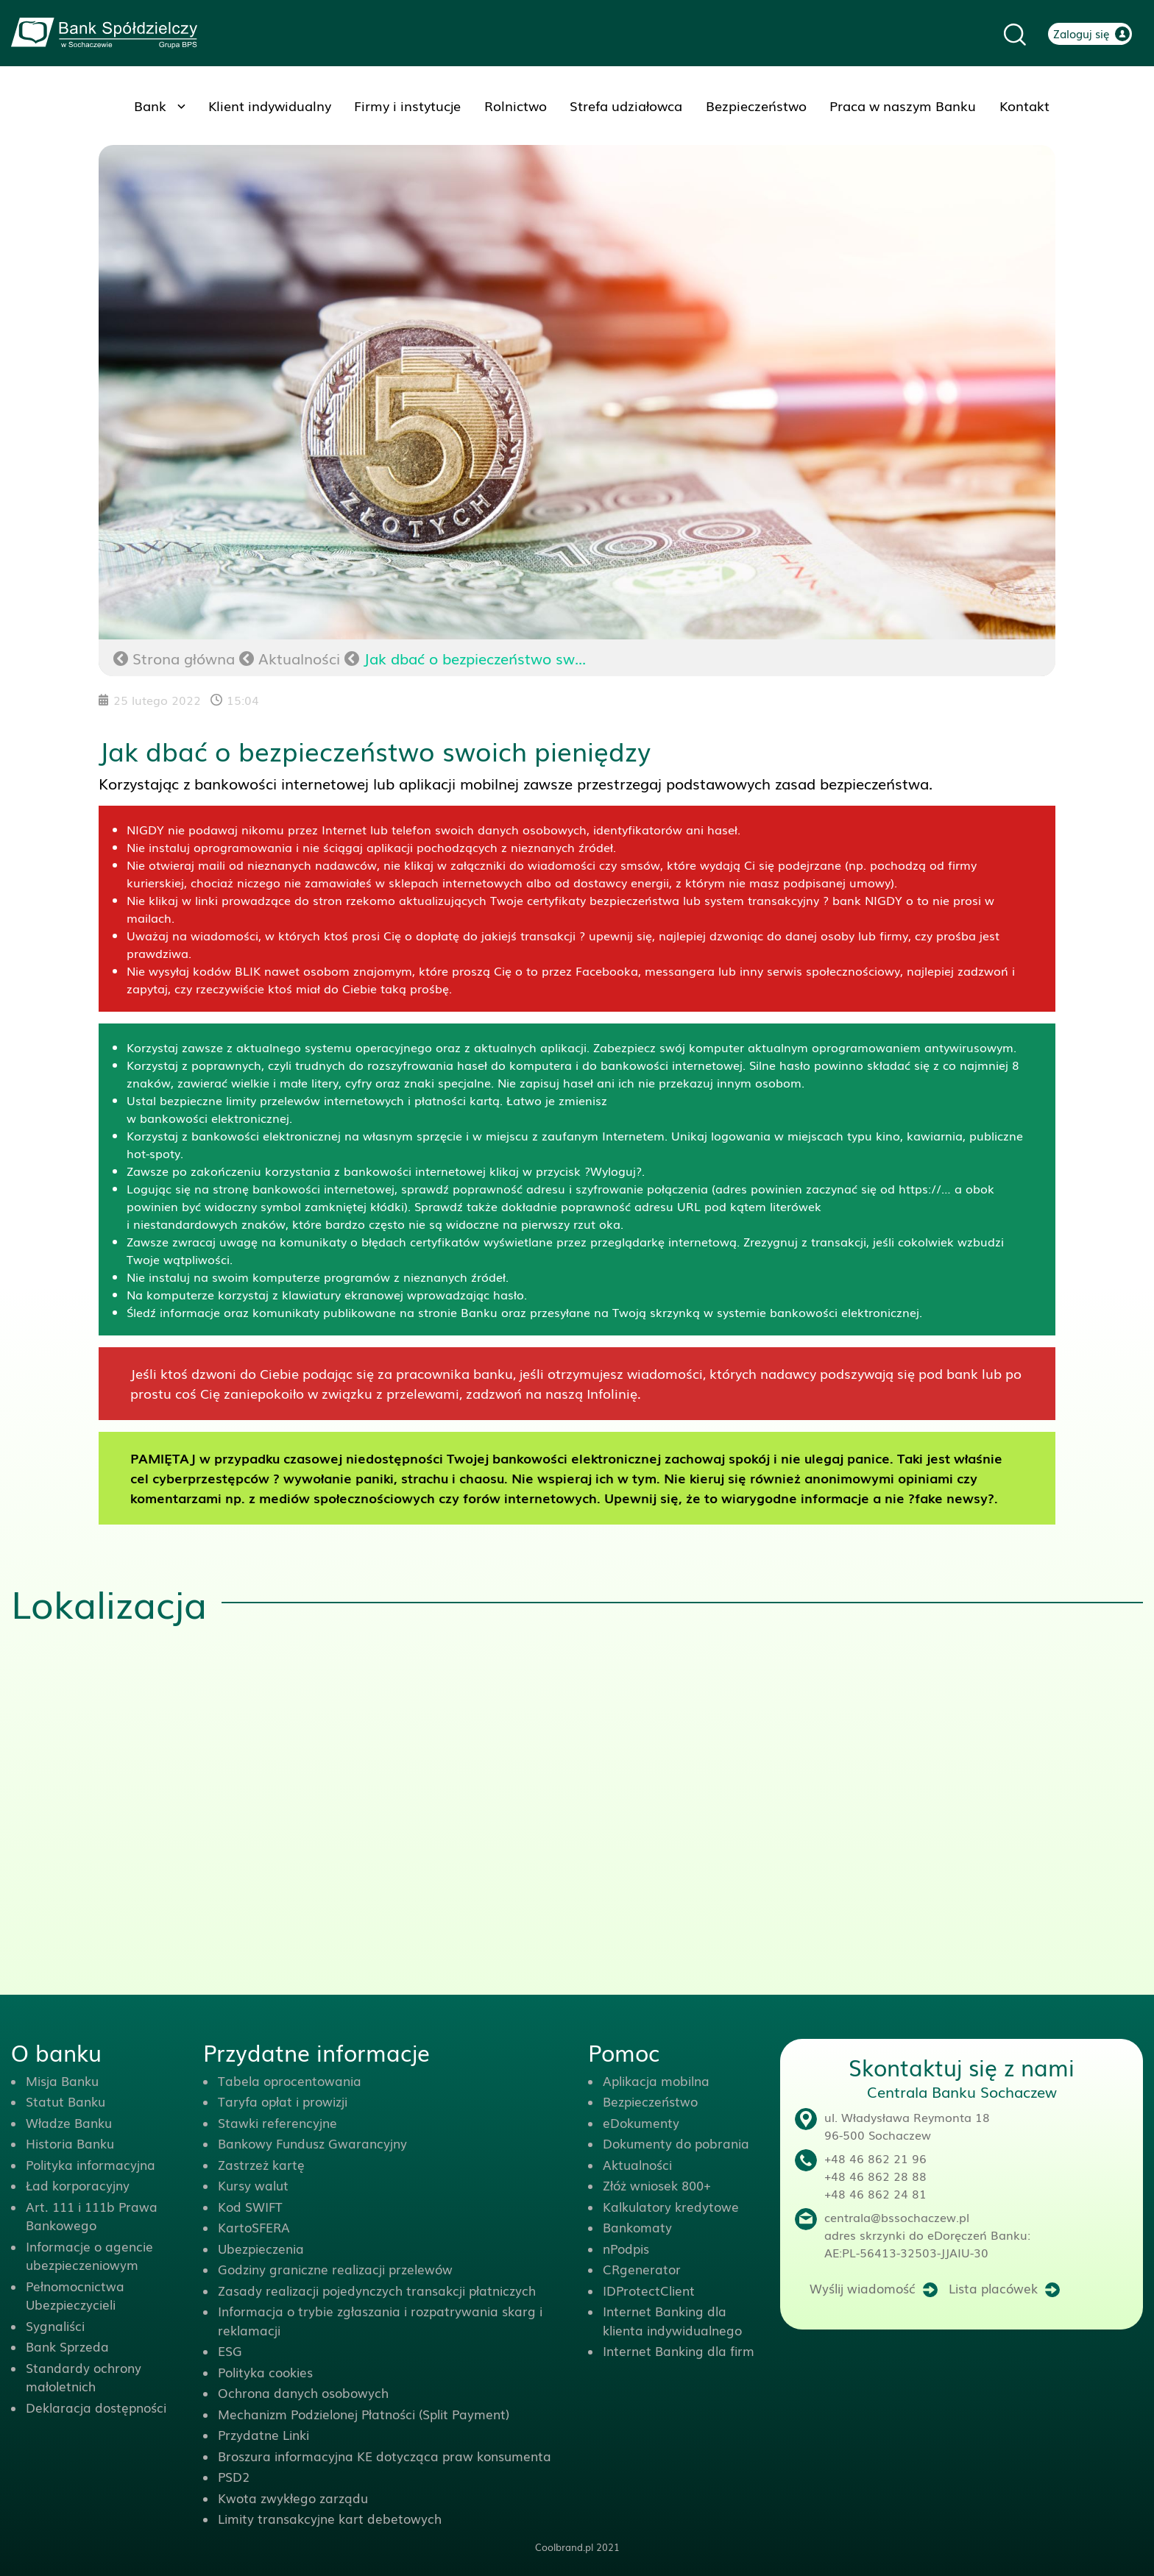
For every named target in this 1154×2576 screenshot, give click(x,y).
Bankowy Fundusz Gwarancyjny (312, 2143)
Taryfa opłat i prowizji (282, 2101)
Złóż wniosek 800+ (657, 2185)
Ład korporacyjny (78, 2185)
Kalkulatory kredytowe (671, 2206)
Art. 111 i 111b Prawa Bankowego (91, 2216)
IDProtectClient (649, 2290)
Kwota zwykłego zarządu (293, 2497)
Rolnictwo (515, 105)
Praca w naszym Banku (902, 105)
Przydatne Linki (263, 2434)
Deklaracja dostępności (96, 2407)
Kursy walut (253, 2185)
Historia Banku (70, 2143)
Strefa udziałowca (626, 105)
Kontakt (1024, 105)
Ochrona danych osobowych (303, 2392)
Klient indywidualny (269, 105)
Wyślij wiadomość (863, 2288)
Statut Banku (65, 2101)
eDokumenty (641, 2122)
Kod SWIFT (250, 2206)
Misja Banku (62, 2080)
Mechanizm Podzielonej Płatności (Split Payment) (363, 2414)
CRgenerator (642, 2269)
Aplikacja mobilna (656, 2080)
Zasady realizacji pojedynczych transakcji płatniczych (377, 2290)
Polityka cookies (265, 2372)
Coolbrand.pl (564, 2547)
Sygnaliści (55, 2325)
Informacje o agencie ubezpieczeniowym (89, 2255)
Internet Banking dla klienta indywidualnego (672, 2320)
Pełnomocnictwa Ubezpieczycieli (75, 2295)
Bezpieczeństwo (756, 105)
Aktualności (299, 658)
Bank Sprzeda (67, 2346)
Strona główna (174, 658)
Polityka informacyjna (90, 2164)
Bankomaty (637, 2227)
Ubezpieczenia (261, 2248)
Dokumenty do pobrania (676, 2143)
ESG (230, 2350)
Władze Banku (69, 2122)
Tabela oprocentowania (289, 2080)
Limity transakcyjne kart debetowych (330, 2518)
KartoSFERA (254, 2227)
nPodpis (626, 2248)
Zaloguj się (1081, 33)
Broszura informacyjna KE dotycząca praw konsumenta (384, 2456)
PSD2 (233, 2476)
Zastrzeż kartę (261, 2164)
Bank (150, 105)
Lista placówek (993, 2288)
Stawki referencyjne (277, 2122)
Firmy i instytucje (407, 105)
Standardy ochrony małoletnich (83, 2377)
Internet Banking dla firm (678, 2350)
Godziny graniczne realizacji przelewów (335, 2269)
